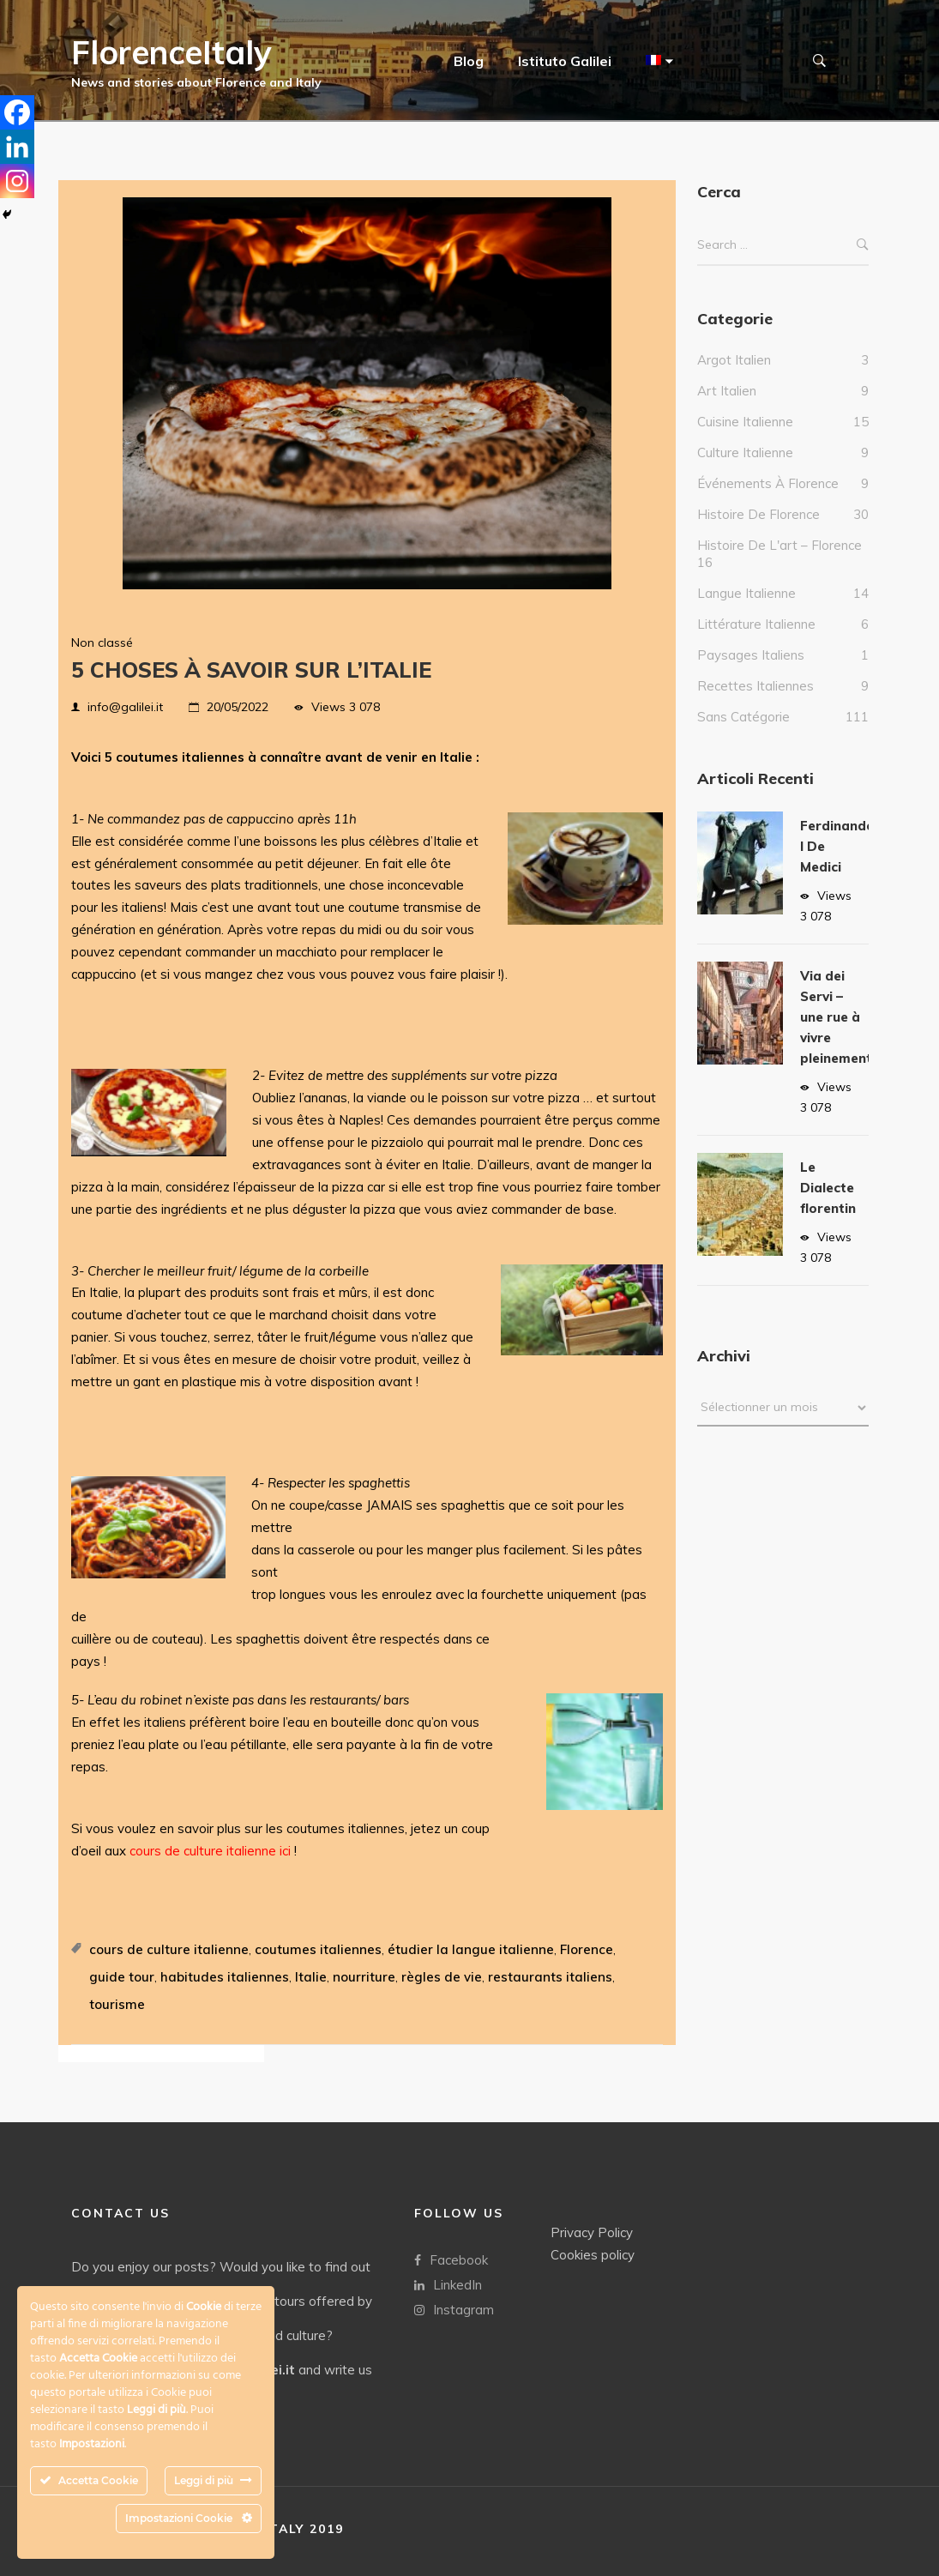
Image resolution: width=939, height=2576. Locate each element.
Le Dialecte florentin (828, 1205)
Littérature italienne (756, 641)
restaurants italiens (550, 1977)
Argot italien (734, 377)
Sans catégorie (743, 734)
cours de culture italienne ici (210, 1851)
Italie (311, 1977)
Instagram (454, 2310)
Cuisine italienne (745, 439)
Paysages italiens (750, 672)
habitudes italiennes (224, 1977)
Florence (586, 1949)
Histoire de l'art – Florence (779, 562)
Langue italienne (746, 610)
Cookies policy (593, 2255)
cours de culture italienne (169, 1949)
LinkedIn (448, 2285)
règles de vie (441, 1977)
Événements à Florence (768, 500)
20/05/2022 (237, 707)
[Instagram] (17, 181)
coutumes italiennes (318, 1949)
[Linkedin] (17, 147)
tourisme (117, 2004)
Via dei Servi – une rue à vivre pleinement (836, 1034)
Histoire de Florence (758, 531)
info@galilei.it (125, 707)
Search (863, 262)
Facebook (451, 2260)
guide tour (121, 1977)
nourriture (364, 1977)
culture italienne (745, 470)
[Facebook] (17, 112)
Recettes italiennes (755, 703)
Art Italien (726, 408)
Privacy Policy (592, 2232)
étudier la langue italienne (471, 1949)
